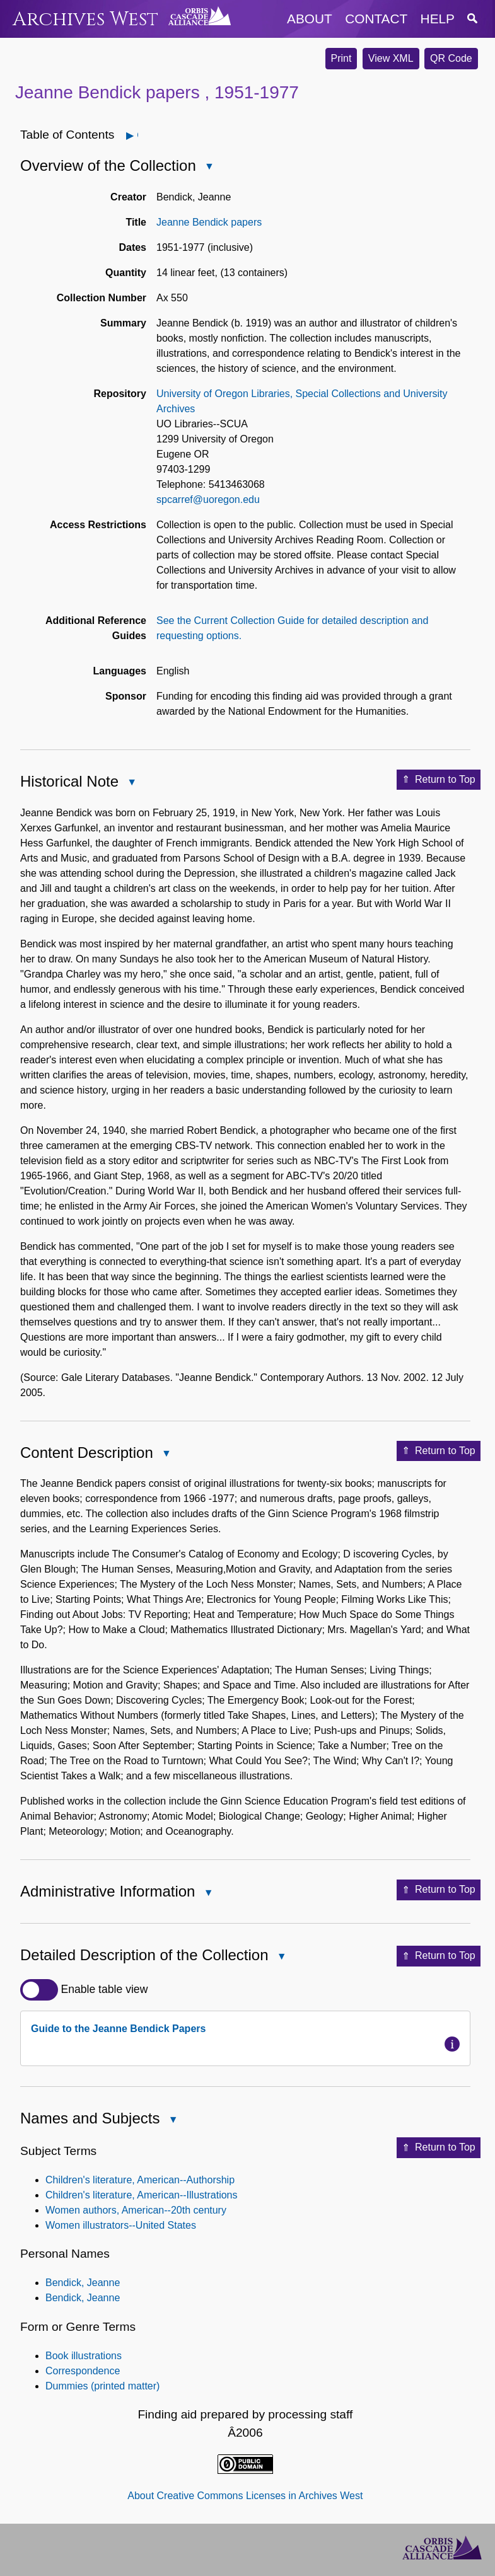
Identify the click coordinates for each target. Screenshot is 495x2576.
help (438, 18)
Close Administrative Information (207, 1893)
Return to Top (438, 779)
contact (376, 18)
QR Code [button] (451, 58)
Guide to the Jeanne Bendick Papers (118, 2028)
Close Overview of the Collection (208, 167)
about (309, 18)
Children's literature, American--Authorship (140, 2180)
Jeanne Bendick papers (209, 222)
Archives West (85, 19)
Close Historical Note (131, 783)
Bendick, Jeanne (82, 2282)
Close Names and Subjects (172, 2120)
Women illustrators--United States (120, 2225)
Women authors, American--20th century (135, 2210)
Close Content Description (165, 1454)
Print (341, 58)
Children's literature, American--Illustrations (141, 2195)
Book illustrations (83, 2355)
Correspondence (82, 2370)
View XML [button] (391, 58)
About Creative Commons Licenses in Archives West (245, 2495)
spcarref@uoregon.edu (208, 499)
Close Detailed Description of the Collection (281, 1957)
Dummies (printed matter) (102, 2386)
